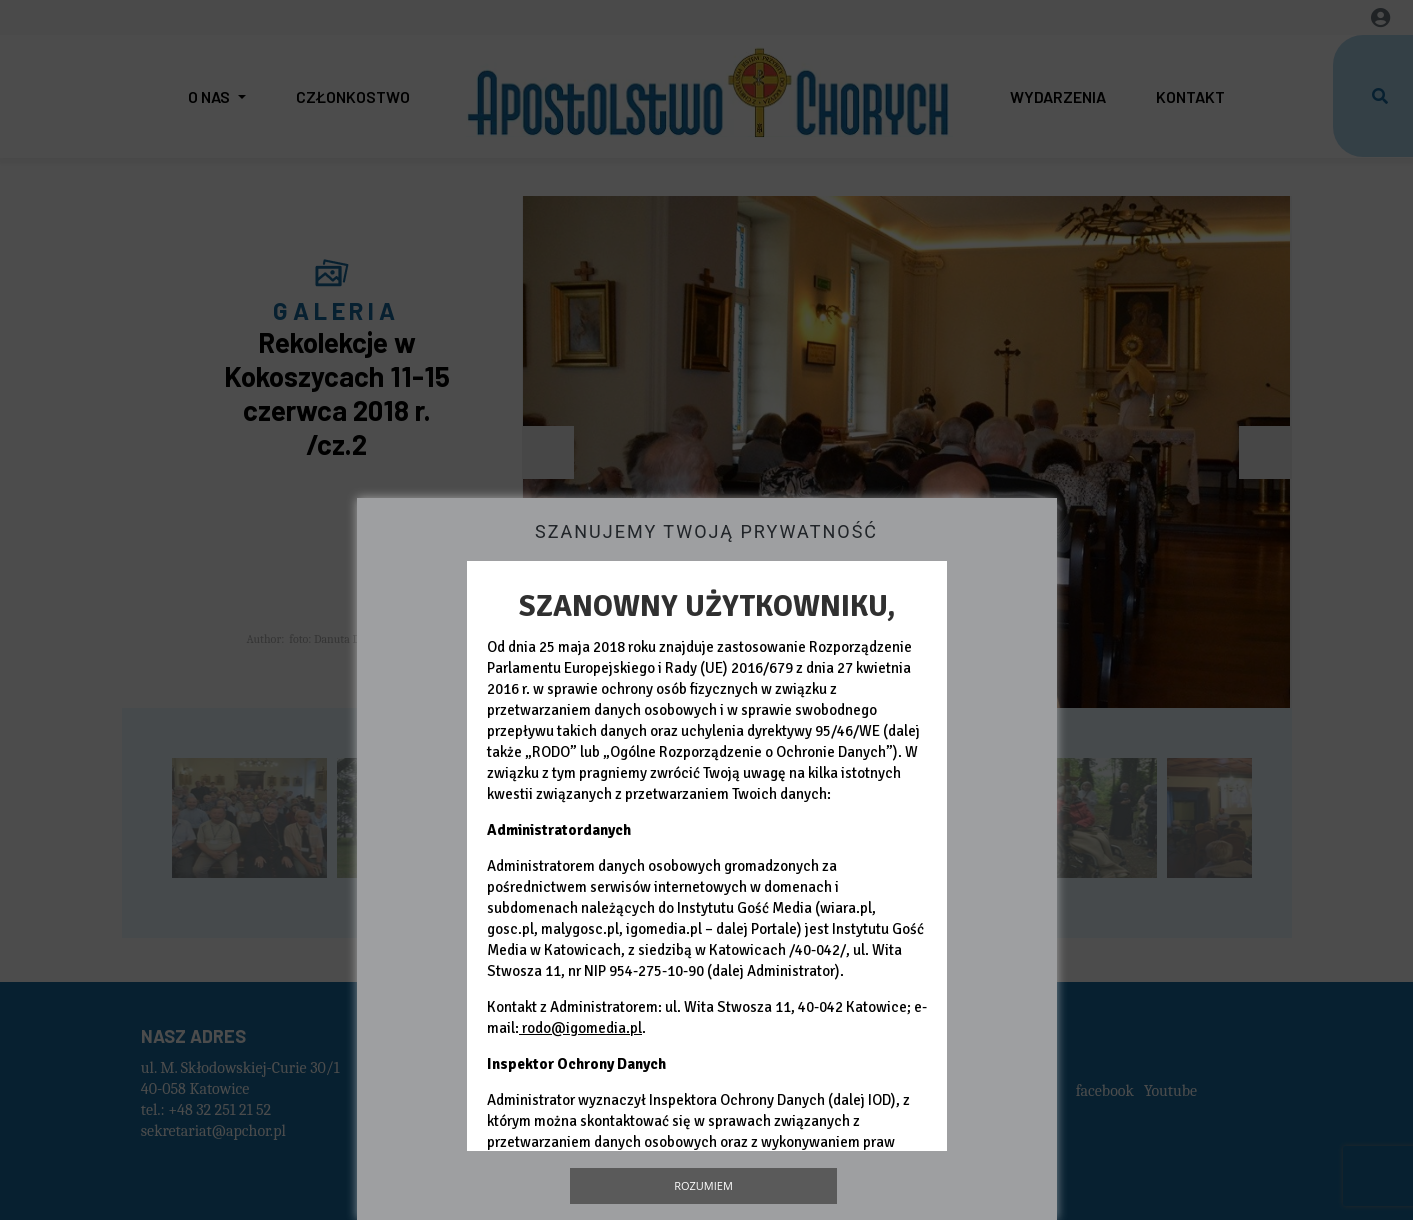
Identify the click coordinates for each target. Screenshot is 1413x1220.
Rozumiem (703, 1185)
